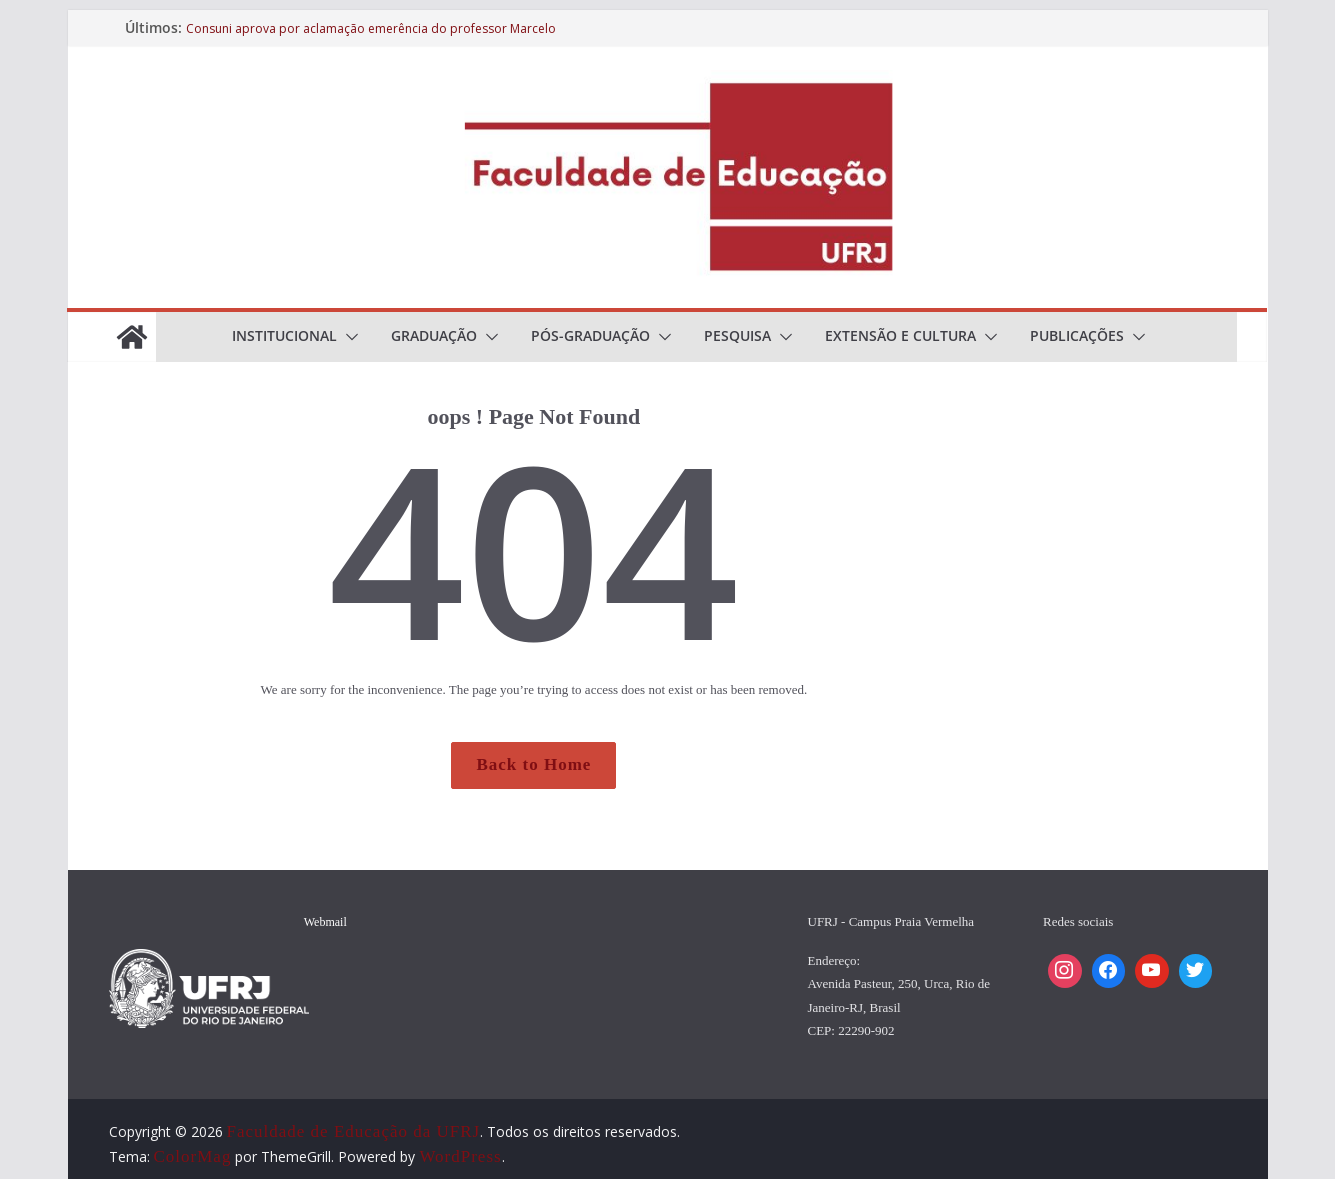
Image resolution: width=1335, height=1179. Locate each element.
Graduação (434, 335)
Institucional (284, 335)
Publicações (1077, 335)
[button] (348, 337)
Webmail (325, 922)
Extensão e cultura (900, 335)
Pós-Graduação (590, 335)
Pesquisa (737, 335)
